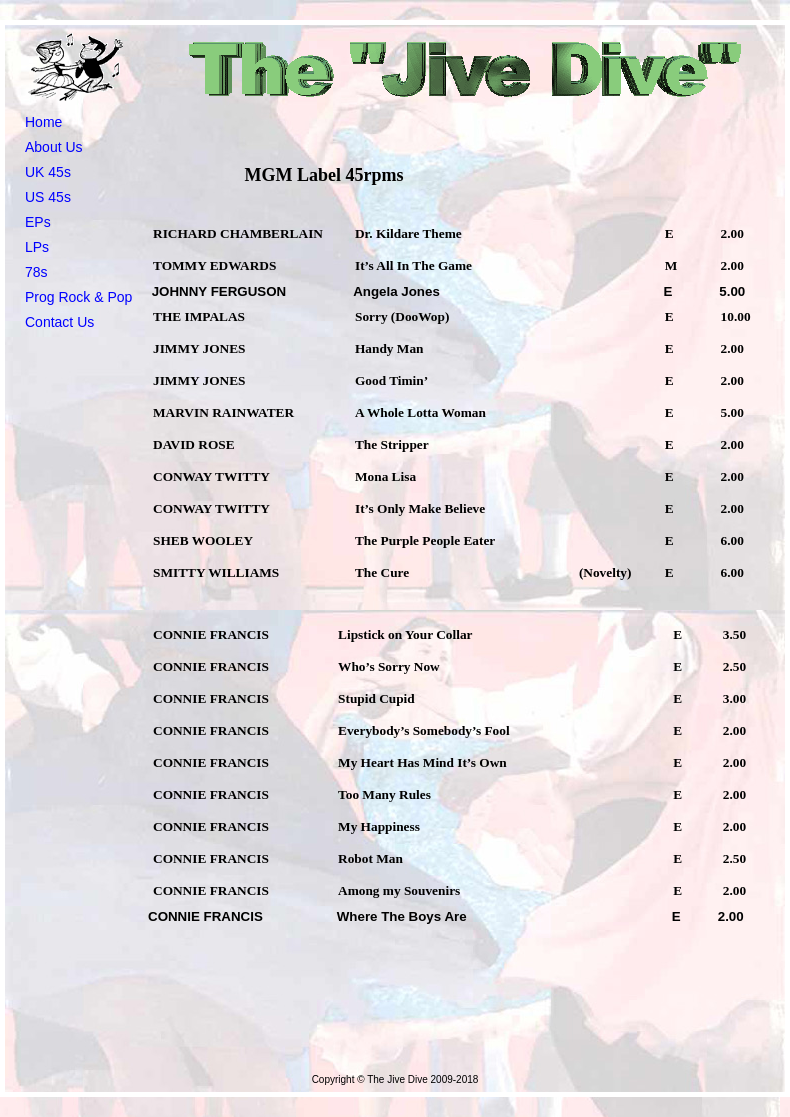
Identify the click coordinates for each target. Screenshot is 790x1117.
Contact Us (59, 322)
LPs (37, 247)
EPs (38, 222)
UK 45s (48, 172)
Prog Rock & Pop (78, 297)
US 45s (48, 197)
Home (43, 122)
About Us (54, 147)
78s (36, 272)
